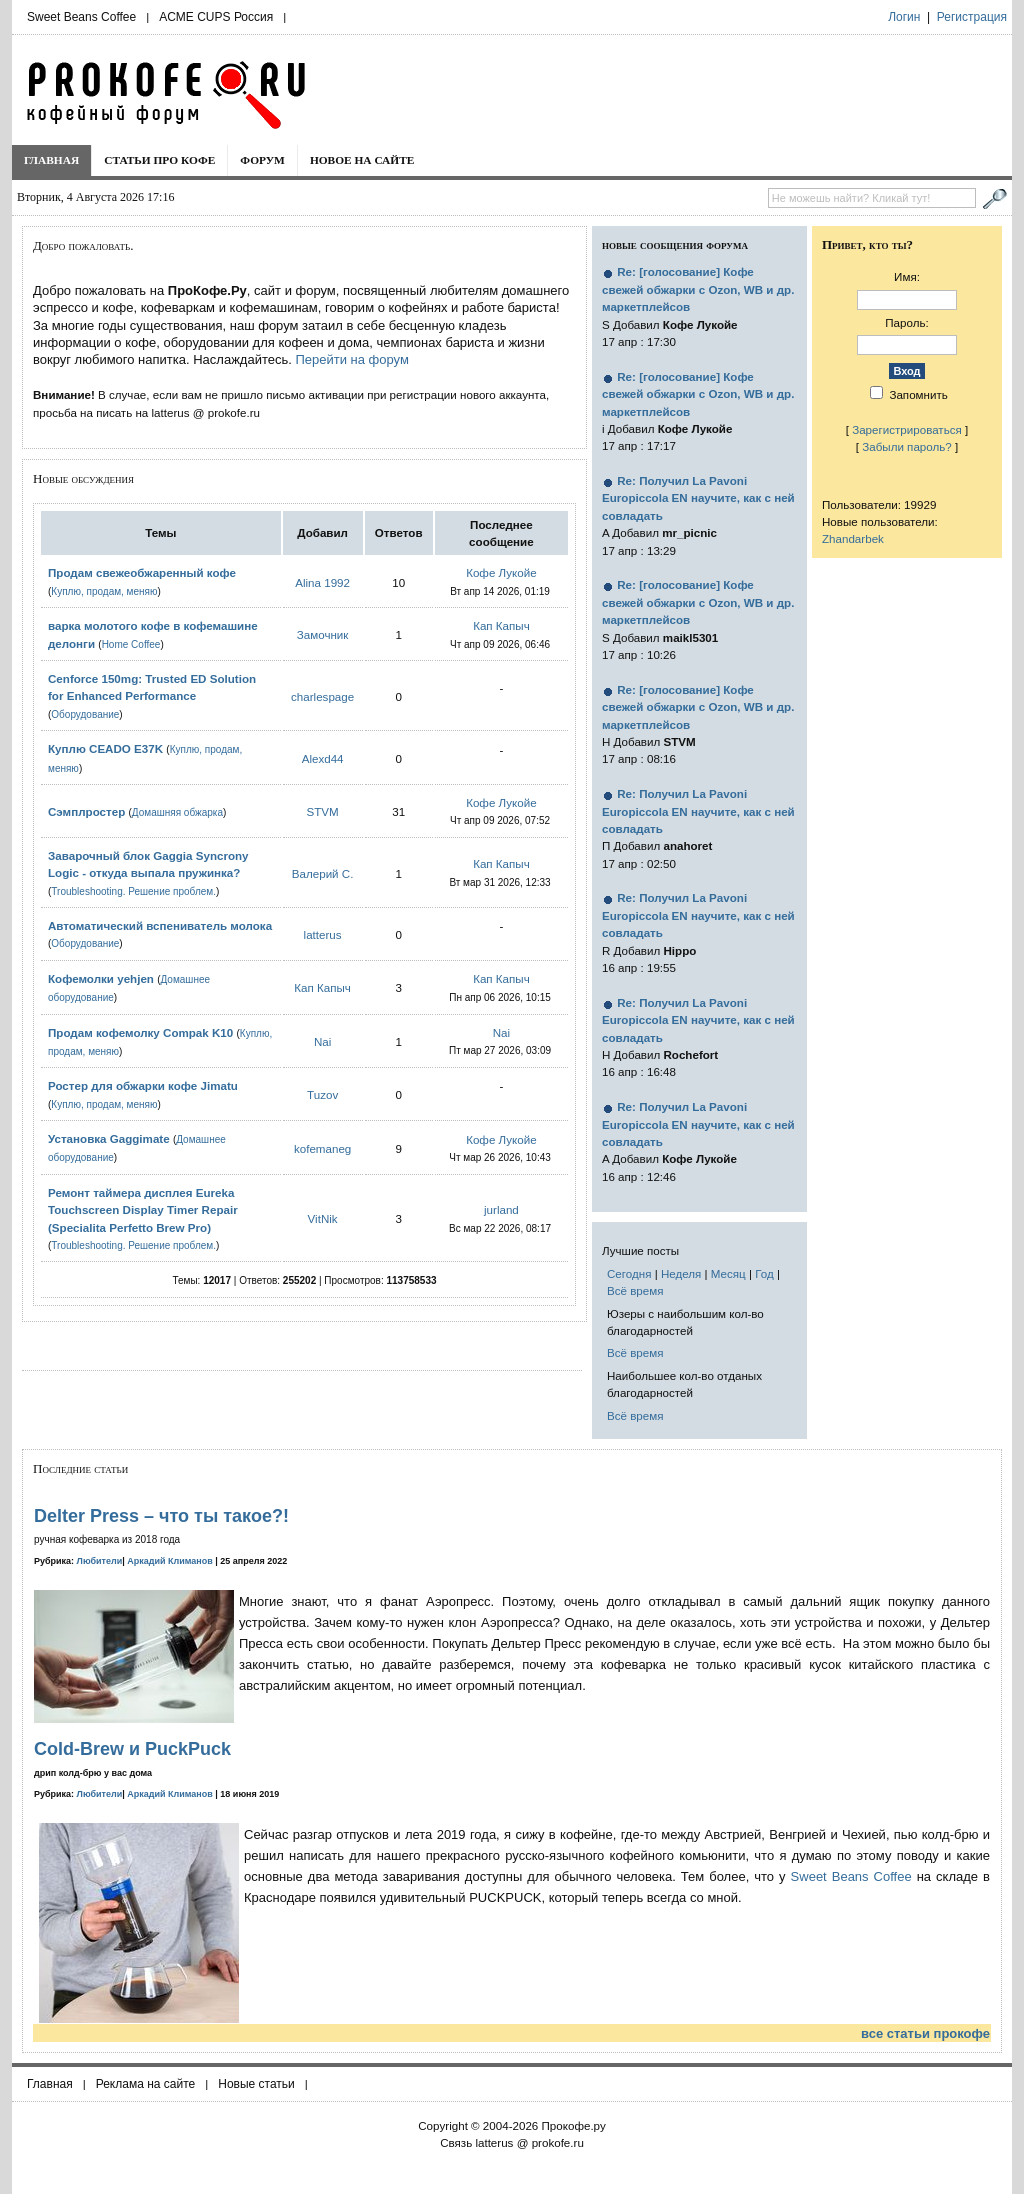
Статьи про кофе (159, 160)
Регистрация (972, 17)
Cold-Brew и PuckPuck (132, 1749)
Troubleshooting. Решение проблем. (133, 891)
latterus (323, 934)
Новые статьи (256, 2084)
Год (764, 1273)
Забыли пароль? (907, 446)
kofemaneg (322, 1148)
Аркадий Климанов (170, 1561)
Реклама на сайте (146, 2084)
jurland (501, 1209)
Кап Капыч (501, 625)
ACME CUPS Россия (216, 17)
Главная (51, 160)
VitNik (323, 1218)
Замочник (323, 634)
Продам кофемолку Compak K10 (140, 1032)
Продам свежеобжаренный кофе (142, 572)
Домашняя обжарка (177, 812)
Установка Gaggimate (109, 1138)
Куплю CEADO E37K (105, 748)
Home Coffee (131, 644)
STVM (323, 811)
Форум (262, 160)
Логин (904, 17)
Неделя (681, 1273)
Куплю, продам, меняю (104, 591)
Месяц (728, 1273)
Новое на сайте (362, 160)
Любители (100, 1561)
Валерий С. (323, 873)
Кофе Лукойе (501, 572)
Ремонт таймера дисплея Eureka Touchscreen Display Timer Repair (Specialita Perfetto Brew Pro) (143, 1210)
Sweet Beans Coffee (81, 17)
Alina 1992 (322, 582)
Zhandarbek (853, 538)
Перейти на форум (351, 359)
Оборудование (85, 714)
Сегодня (629, 1273)
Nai (322, 1041)
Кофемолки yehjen (101, 978)
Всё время (635, 1290)
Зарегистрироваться (907, 429)
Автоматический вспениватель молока (160, 925)
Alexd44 (323, 758)
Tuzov (322, 1094)
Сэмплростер (86, 811)
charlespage (322, 696)
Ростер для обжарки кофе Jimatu (143, 1085)
